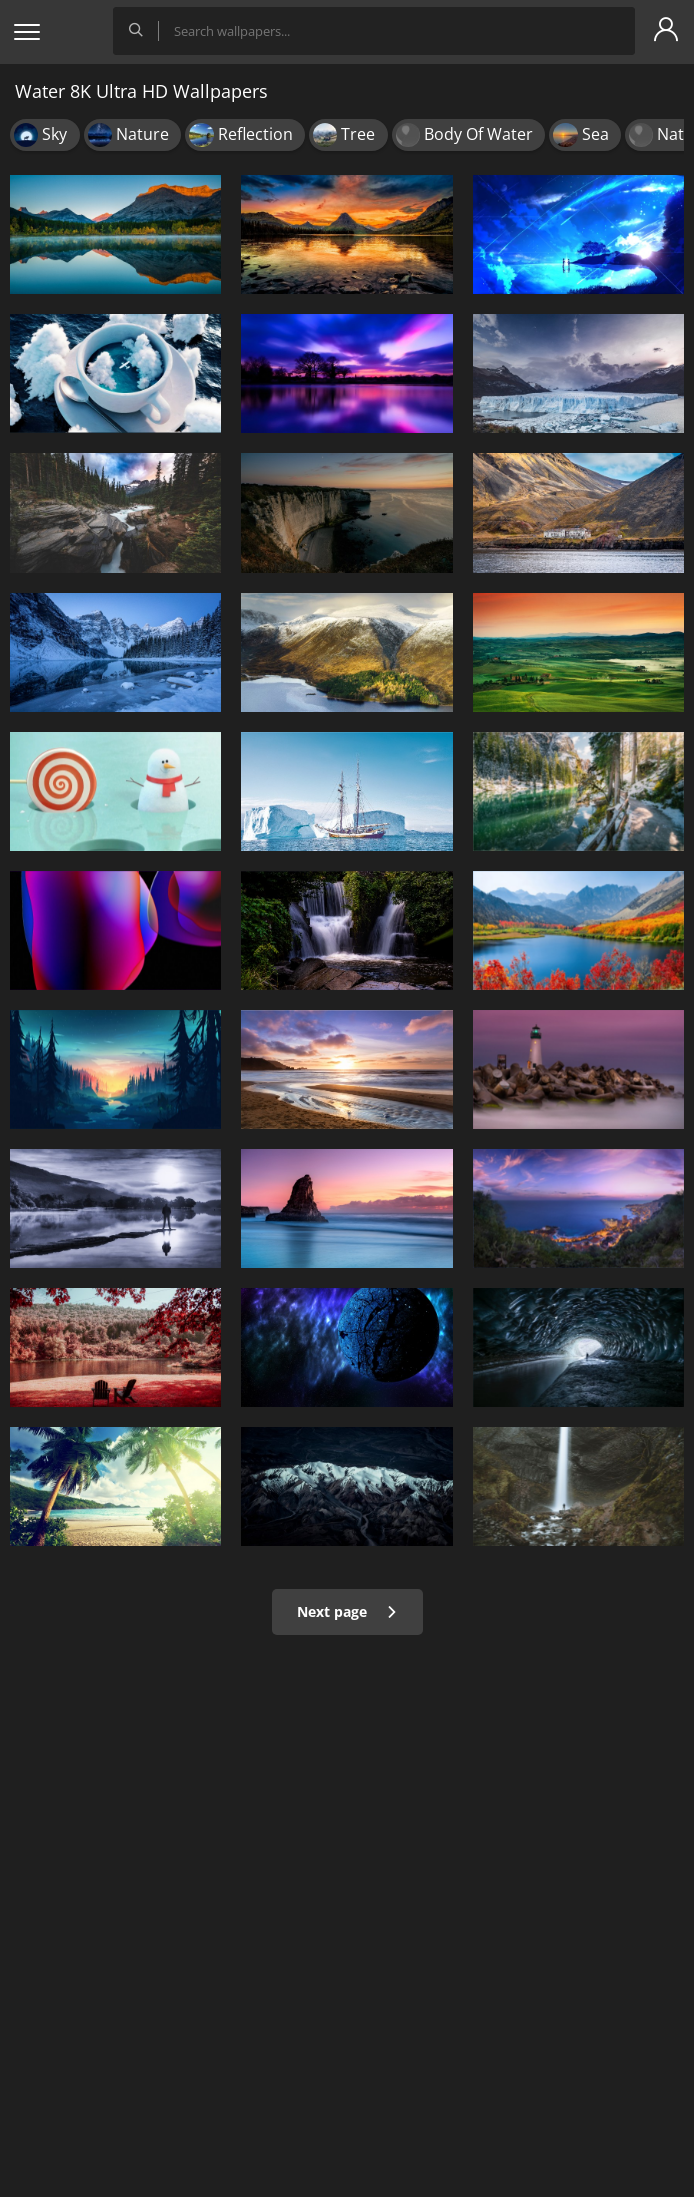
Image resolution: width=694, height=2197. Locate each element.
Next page (347, 1611)
